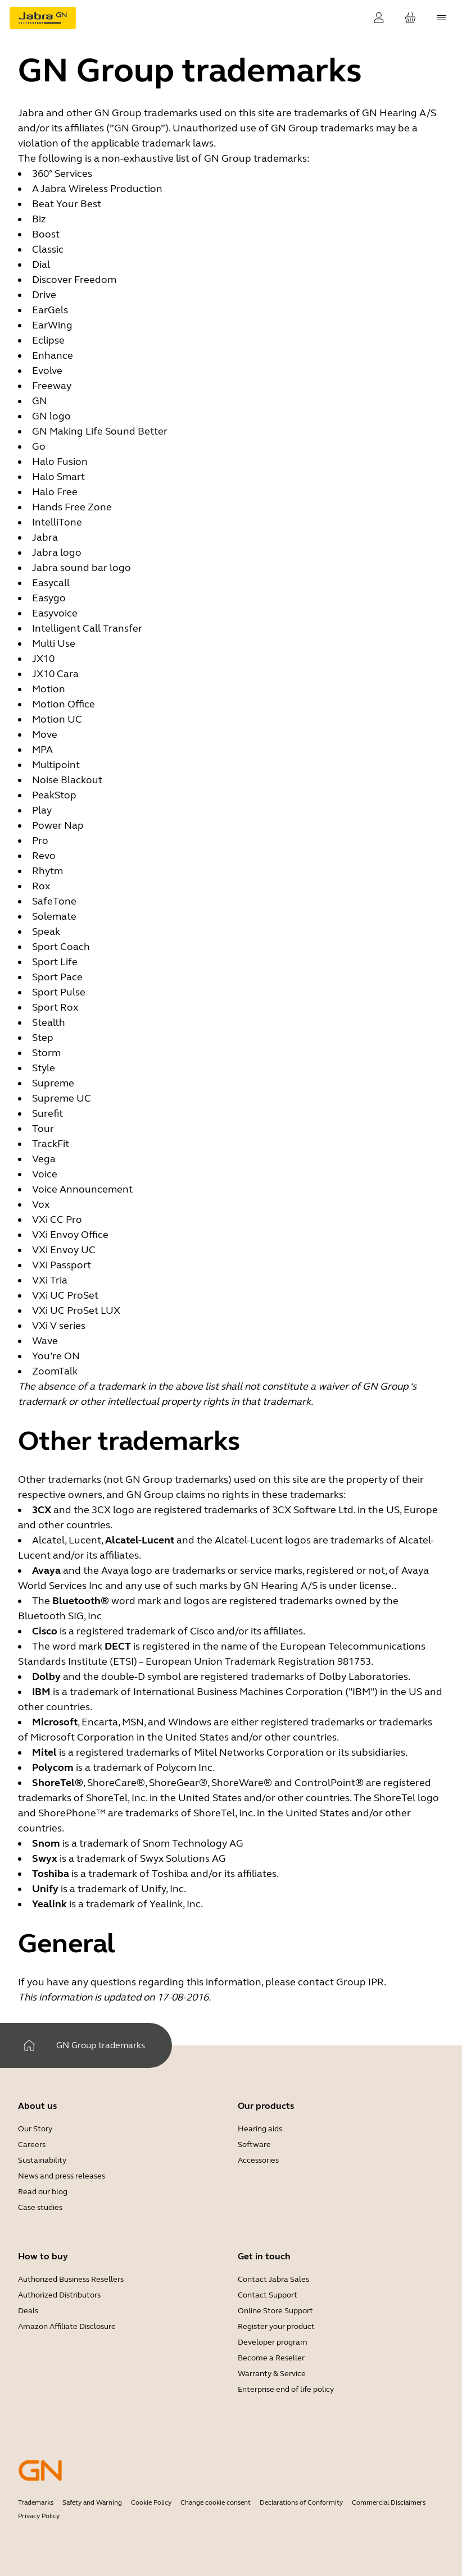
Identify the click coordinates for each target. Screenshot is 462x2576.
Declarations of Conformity (301, 2502)
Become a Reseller (271, 2358)
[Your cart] (410, 17)
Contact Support (267, 2295)
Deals (28, 2310)
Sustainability (42, 2160)
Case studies (40, 2207)
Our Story (35, 2129)
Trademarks (35, 2502)
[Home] (29, 2045)
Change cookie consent (215, 2502)
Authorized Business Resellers (71, 2279)
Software (254, 2144)
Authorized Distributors (59, 2295)
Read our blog (42, 2191)
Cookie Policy (151, 2502)
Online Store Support (275, 2310)
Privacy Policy (39, 2516)
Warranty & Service (272, 2373)
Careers (32, 2144)
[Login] (378, 17)
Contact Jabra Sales (273, 2279)
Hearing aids (260, 2129)
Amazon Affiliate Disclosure (67, 2326)
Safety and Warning (92, 2502)
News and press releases (61, 2176)
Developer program (272, 2342)
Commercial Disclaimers (388, 2502)
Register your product (276, 2326)
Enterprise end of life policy (286, 2389)
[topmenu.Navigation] (441, 17)
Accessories (258, 2160)
